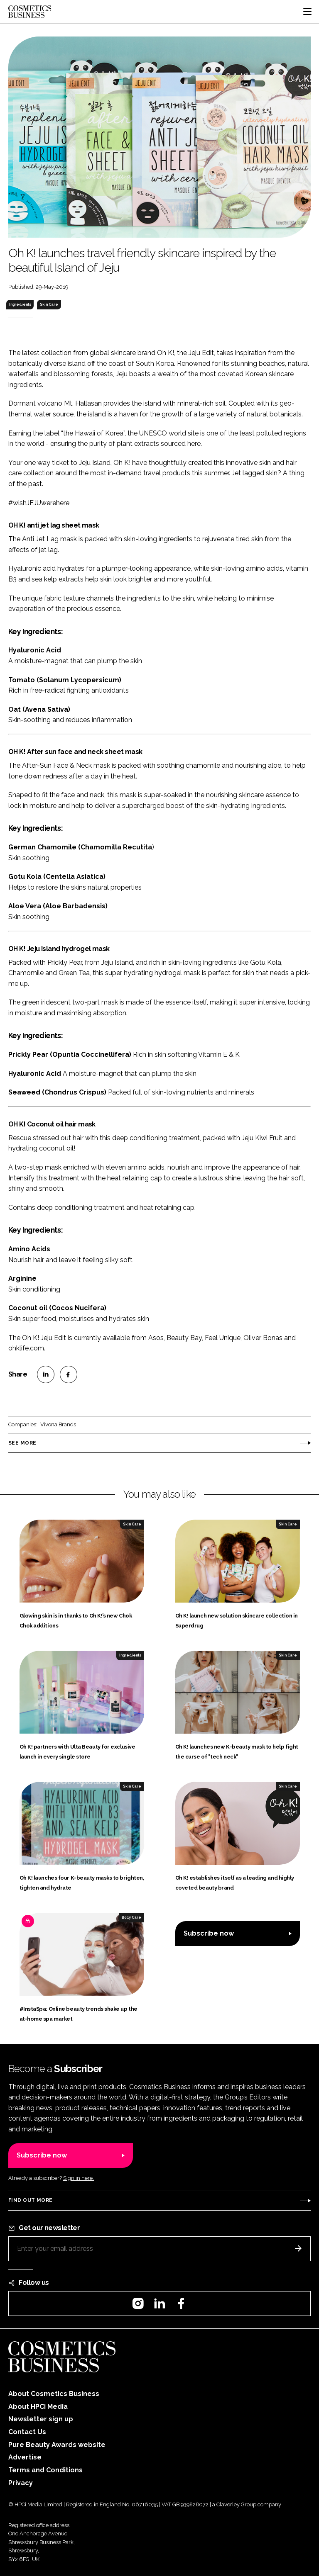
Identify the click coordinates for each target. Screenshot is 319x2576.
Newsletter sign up (40, 2419)
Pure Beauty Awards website (57, 2445)
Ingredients (20, 304)
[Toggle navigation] (307, 11)
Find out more (30, 2200)
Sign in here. (78, 2178)
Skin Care (49, 304)
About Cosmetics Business (53, 2394)
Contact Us (27, 2432)
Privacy (20, 2483)
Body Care (131, 1917)
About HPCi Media (38, 2407)
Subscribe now (209, 1933)
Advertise (25, 2457)
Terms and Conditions (45, 2470)
